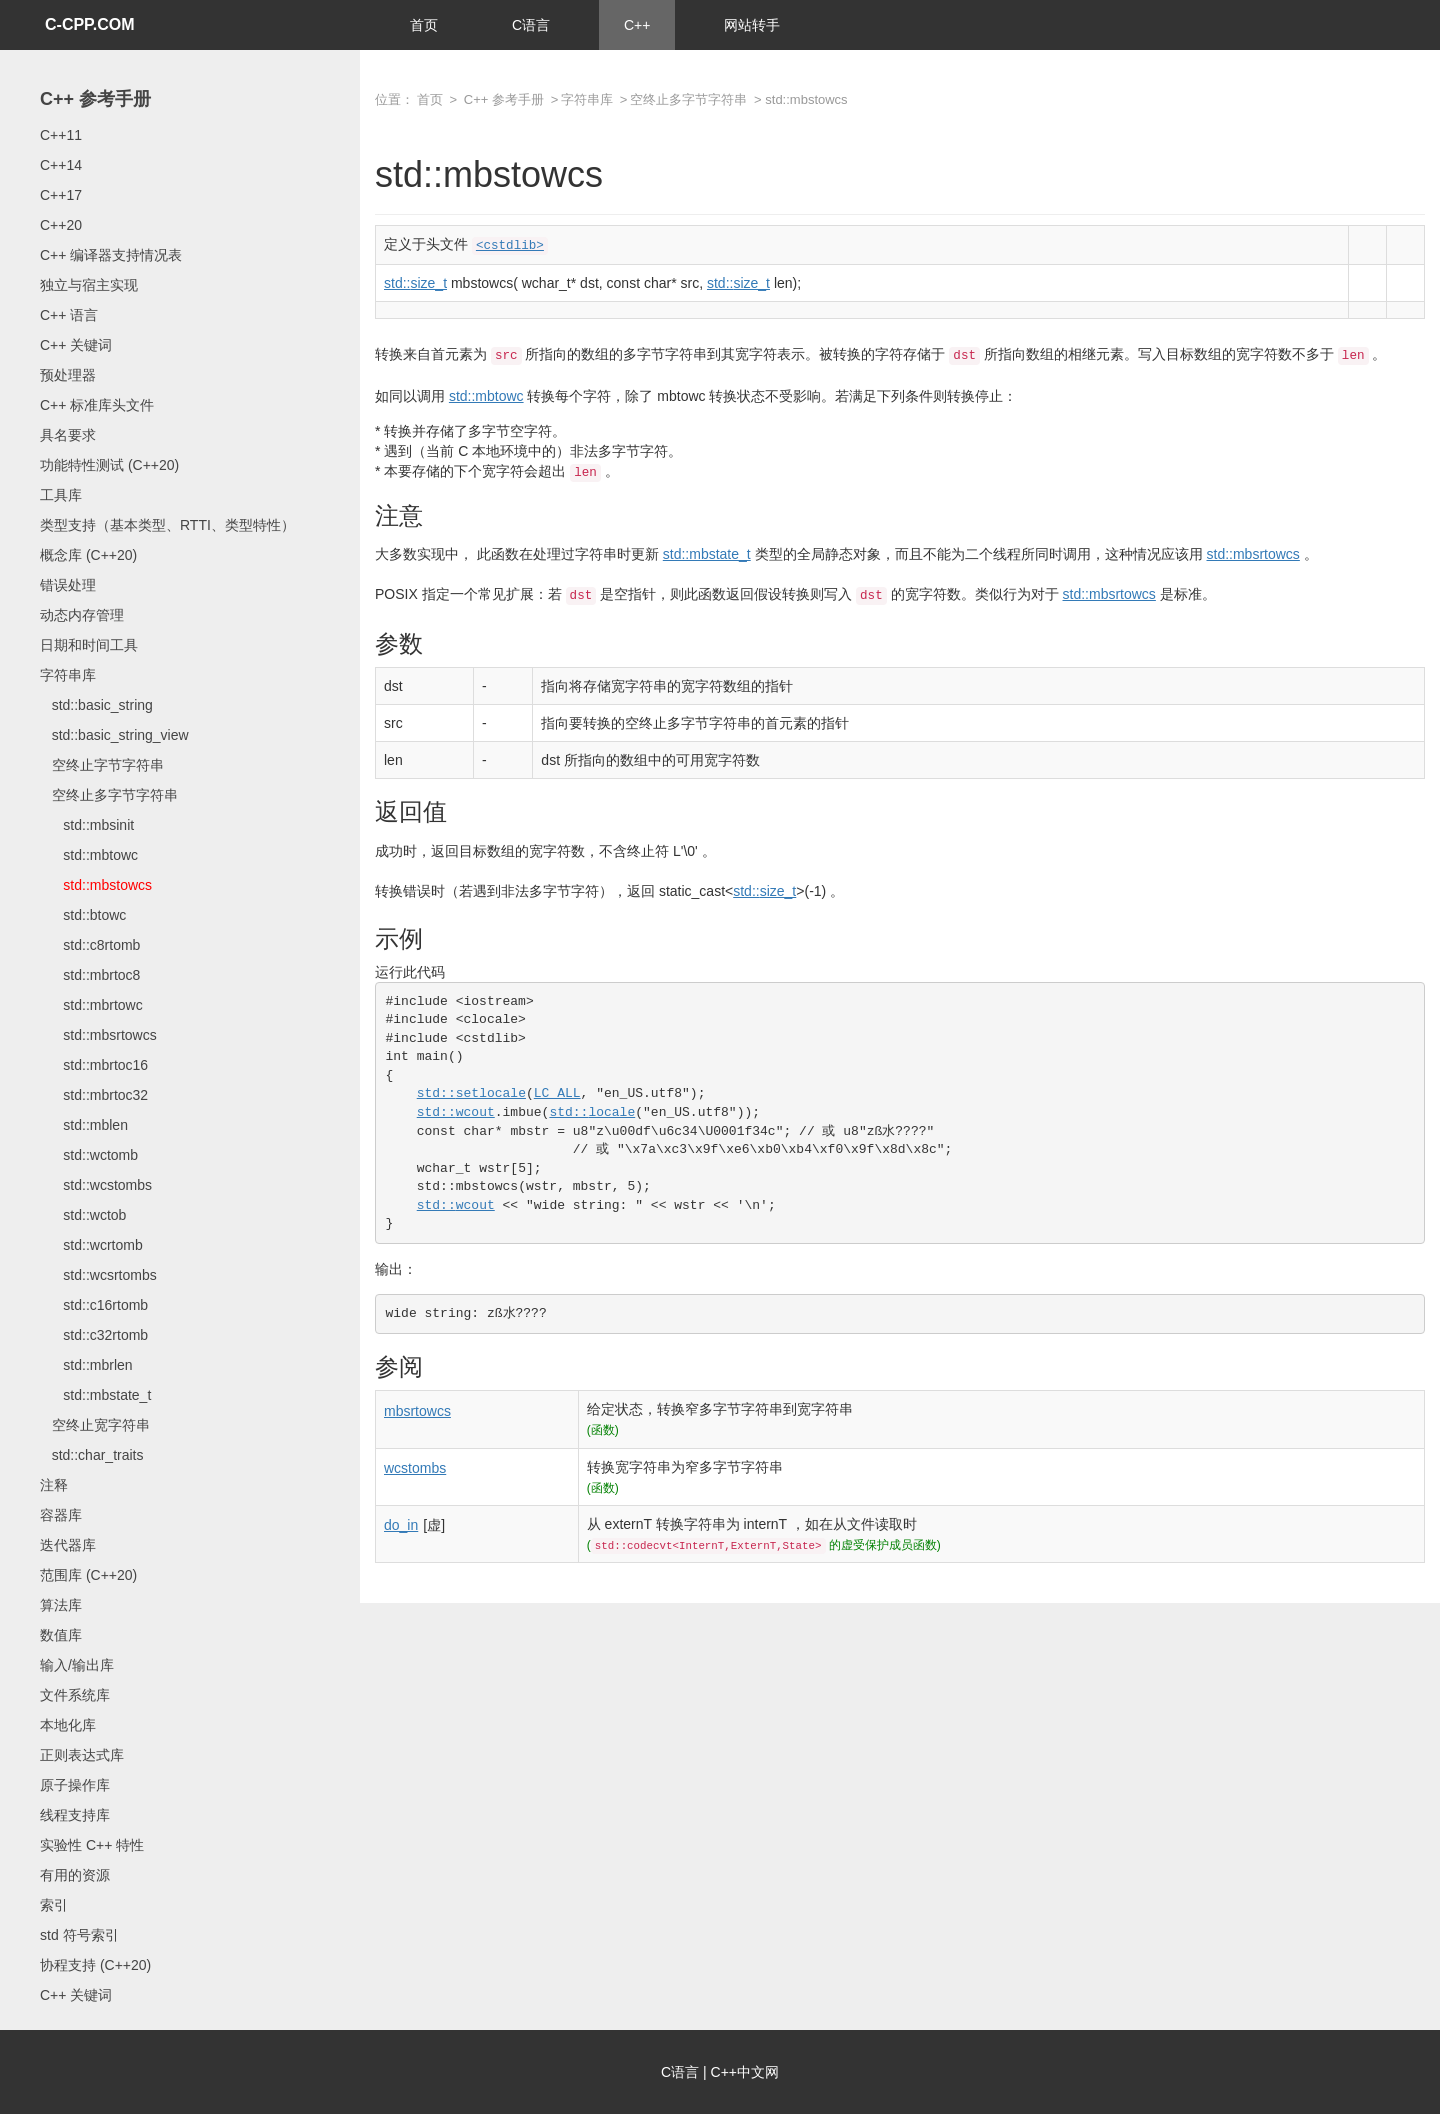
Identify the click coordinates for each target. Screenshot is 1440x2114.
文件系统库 (75, 1695)
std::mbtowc (89, 855)
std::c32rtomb (94, 1335)
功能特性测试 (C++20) (109, 465)
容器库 (61, 1515)
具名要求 (68, 435)
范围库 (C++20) (88, 1575)
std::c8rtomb (90, 945)
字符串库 (68, 675)
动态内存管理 (82, 615)
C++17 (61, 195)
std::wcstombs (96, 1185)
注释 (54, 1485)
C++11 (61, 135)
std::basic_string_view (114, 735)
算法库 (61, 1605)
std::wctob (83, 1215)
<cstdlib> (510, 246)
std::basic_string (96, 705)
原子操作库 (75, 1785)
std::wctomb (89, 1155)
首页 (424, 25)
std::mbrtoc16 (94, 1065)
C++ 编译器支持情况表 (111, 255)
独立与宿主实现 (89, 285)
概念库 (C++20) (88, 555)
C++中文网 (745, 2072)
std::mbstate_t (95, 1395)
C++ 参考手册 (95, 99)
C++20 (61, 225)
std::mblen (84, 1125)
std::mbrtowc (91, 1005)
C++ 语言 (69, 315)
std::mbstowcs (96, 885)
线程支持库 (75, 1815)
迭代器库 (68, 1545)
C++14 (61, 165)
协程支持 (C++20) (95, 1965)
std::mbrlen (86, 1365)
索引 (54, 1905)
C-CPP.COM (90, 24)
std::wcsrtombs (98, 1275)
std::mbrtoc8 (90, 975)
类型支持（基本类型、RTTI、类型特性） (167, 525)
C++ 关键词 (76, 345)
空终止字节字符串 (102, 765)
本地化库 (68, 1725)
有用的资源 (75, 1875)
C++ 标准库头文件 (97, 405)
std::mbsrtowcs (98, 1035)
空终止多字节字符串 (109, 795)
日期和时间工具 (89, 645)
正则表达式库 (82, 1755)
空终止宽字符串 (95, 1425)
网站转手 (752, 25)
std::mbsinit (87, 825)
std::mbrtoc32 (94, 1095)
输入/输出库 (77, 1665)
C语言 (531, 25)
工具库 (61, 495)
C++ (637, 25)
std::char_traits (91, 1455)
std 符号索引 (79, 1935)
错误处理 (68, 585)
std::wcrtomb (91, 1245)
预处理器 (68, 375)
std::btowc (83, 915)
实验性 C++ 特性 (92, 1845)
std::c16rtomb (94, 1305)
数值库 (61, 1635)
